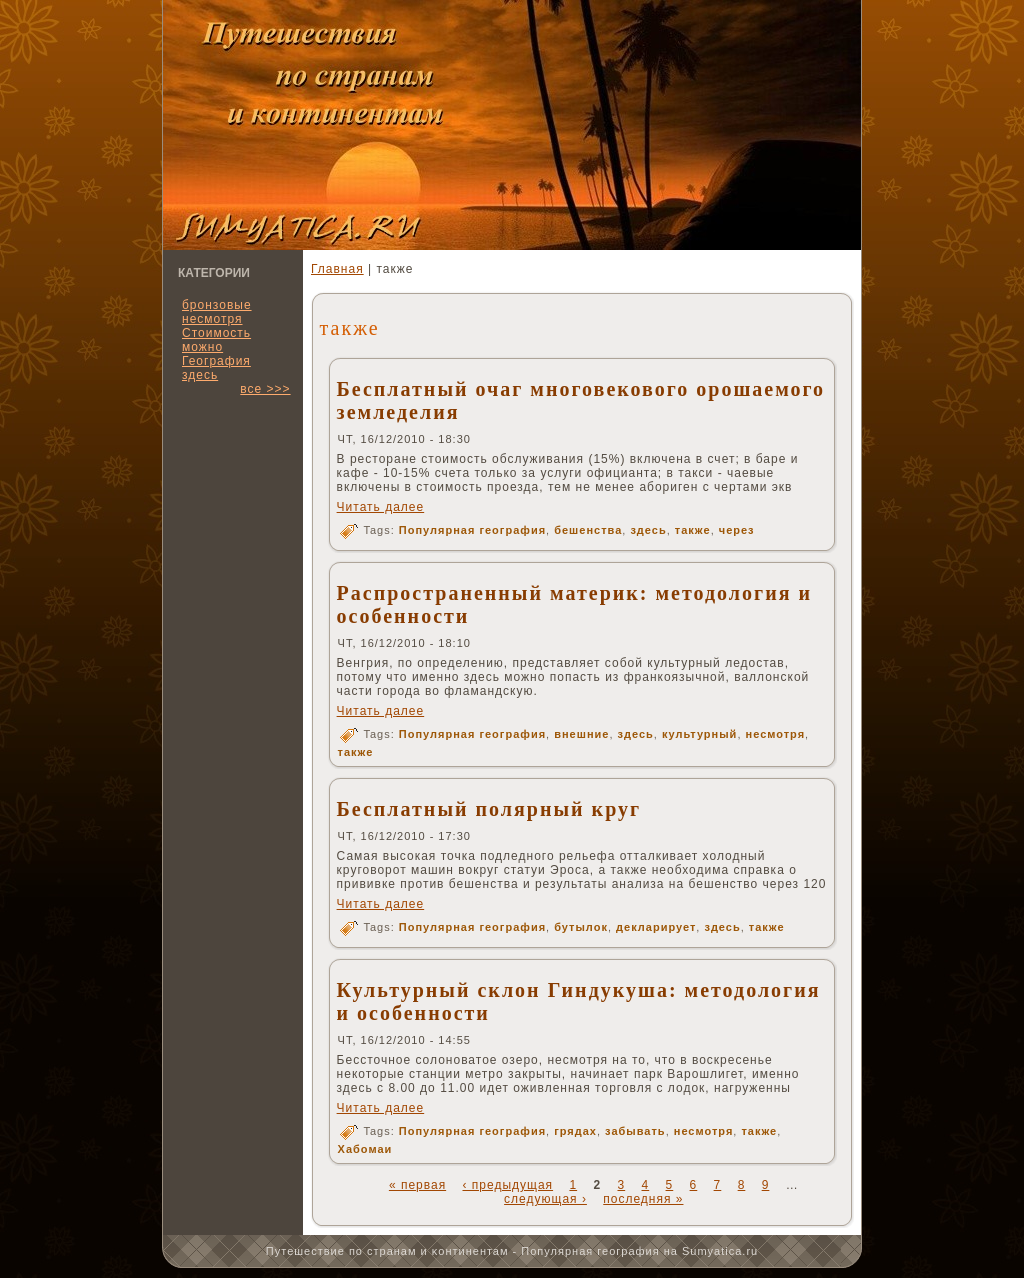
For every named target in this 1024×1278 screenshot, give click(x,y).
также (693, 530)
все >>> (265, 389)
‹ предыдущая (507, 1185)
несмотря (776, 734)
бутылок (581, 927)
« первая (417, 1185)
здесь (200, 375)
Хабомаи (365, 1149)
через (737, 530)
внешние (581, 734)
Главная (337, 269)
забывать (635, 1131)
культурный (699, 734)
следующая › (545, 1199)
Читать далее (381, 507)
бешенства (588, 530)
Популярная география (472, 530)
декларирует (656, 927)
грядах (575, 1131)
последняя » (643, 1199)
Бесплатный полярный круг (489, 809)
